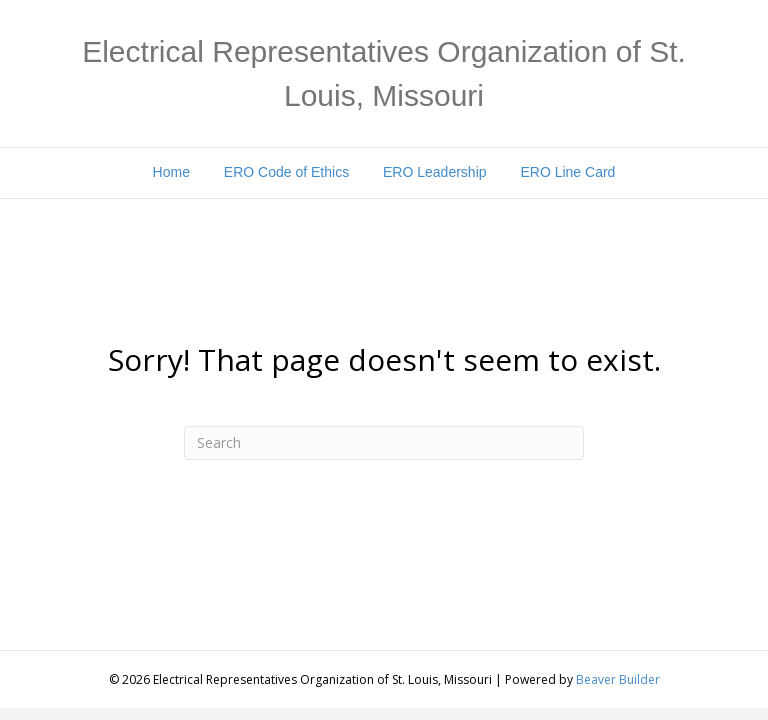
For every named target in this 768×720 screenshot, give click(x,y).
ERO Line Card (567, 172)
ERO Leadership (435, 172)
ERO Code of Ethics (286, 172)
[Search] (384, 443)
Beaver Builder (618, 679)
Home (171, 172)
